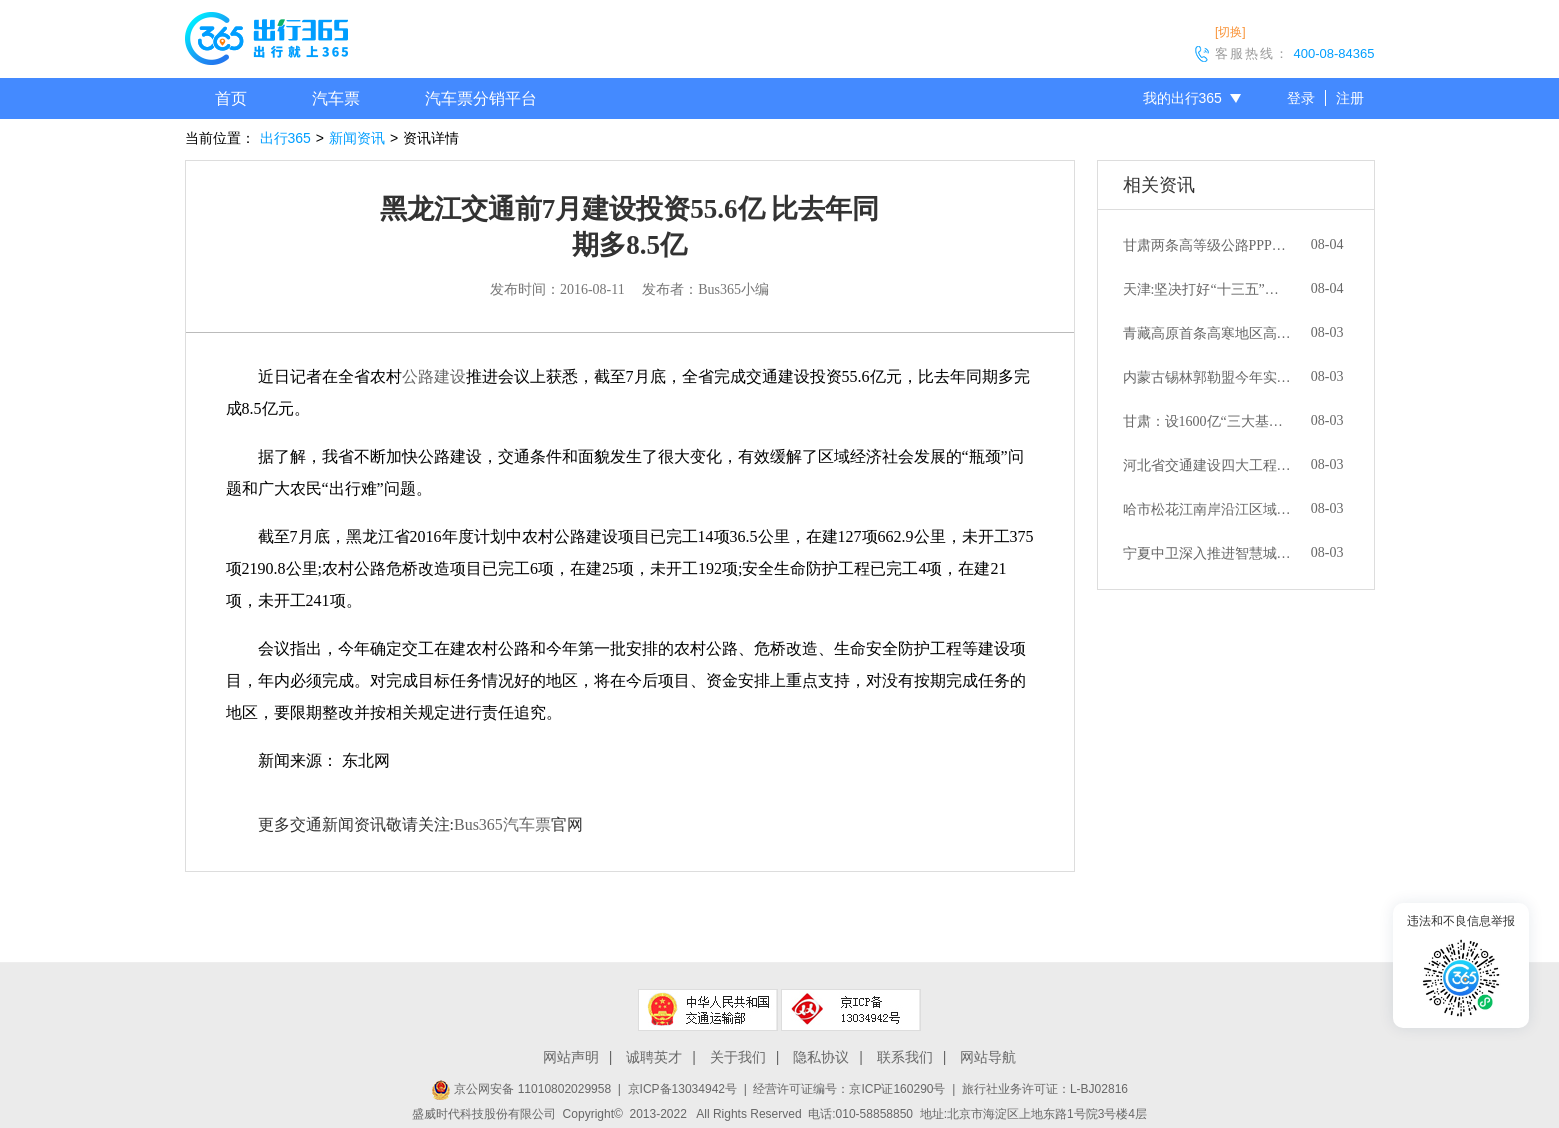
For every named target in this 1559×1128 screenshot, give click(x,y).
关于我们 (738, 1057)
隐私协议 (821, 1057)
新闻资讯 (357, 138)
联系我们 (905, 1057)
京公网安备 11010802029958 (521, 1089)
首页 (231, 98)
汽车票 (336, 98)
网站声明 (571, 1057)
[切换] (1230, 32)
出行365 (285, 138)
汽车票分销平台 (481, 98)
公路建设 (434, 376)
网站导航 (988, 1057)
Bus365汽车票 (502, 824)
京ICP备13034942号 (682, 1089)
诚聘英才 (654, 1057)
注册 (1350, 98)
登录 (1301, 98)
